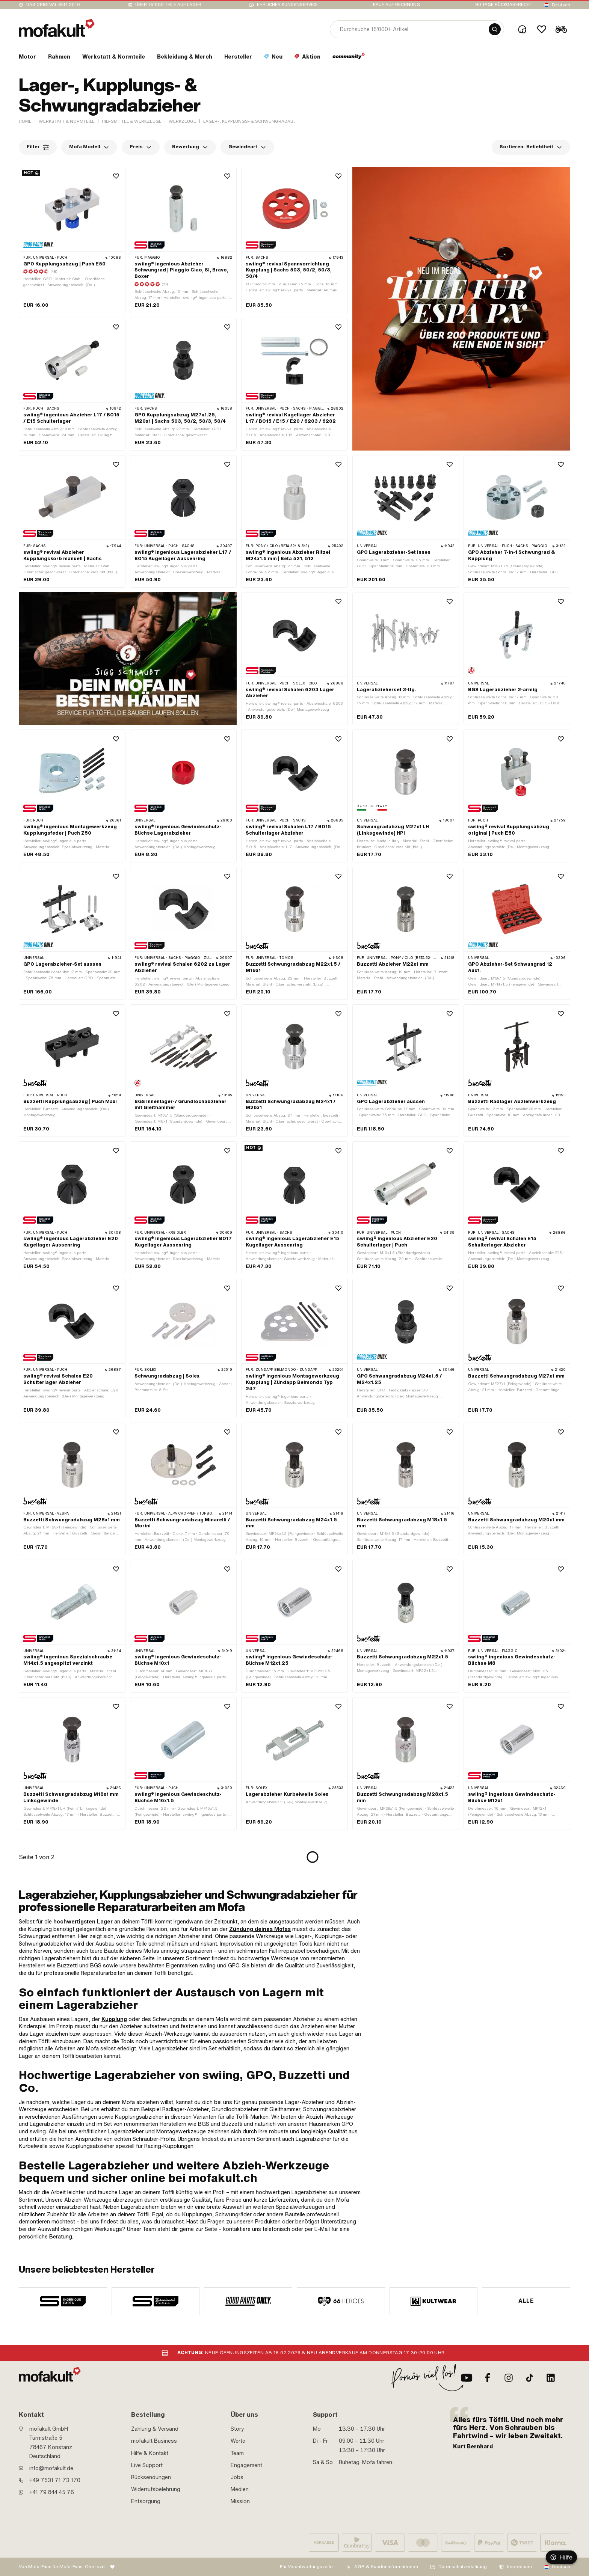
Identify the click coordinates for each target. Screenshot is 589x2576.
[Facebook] (487, 2377)
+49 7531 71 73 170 (54, 2480)
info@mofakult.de (51, 2468)
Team (237, 2453)
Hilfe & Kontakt (149, 2453)
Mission (240, 2501)
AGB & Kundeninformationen (386, 2567)
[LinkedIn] (550, 2377)
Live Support (147, 2465)
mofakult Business (154, 2441)
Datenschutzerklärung (462, 2567)
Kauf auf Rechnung (396, 4)
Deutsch (561, 5)
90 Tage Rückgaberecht (503, 4)
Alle (526, 2301)
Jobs (237, 2477)
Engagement (246, 2465)
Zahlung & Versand (154, 2429)
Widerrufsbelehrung (155, 2489)
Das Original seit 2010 (53, 4)
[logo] (57, 28)
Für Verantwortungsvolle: (307, 2567)
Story (237, 2429)
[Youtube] (466, 2377)
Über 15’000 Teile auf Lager (168, 4)
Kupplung (114, 2019)
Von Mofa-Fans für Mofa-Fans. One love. (62, 2567)
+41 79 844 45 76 (51, 2492)
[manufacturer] (63, 2301)
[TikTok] (529, 2377)
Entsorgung (145, 2501)
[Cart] (561, 29)
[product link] (72, 384)
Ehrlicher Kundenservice (287, 4)
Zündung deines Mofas (260, 1929)
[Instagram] (508, 2377)
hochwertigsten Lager (83, 1921)
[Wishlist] (542, 29)
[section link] (27, 58)
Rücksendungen (151, 2477)
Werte (238, 2441)
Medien (240, 2489)
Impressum (519, 2567)
